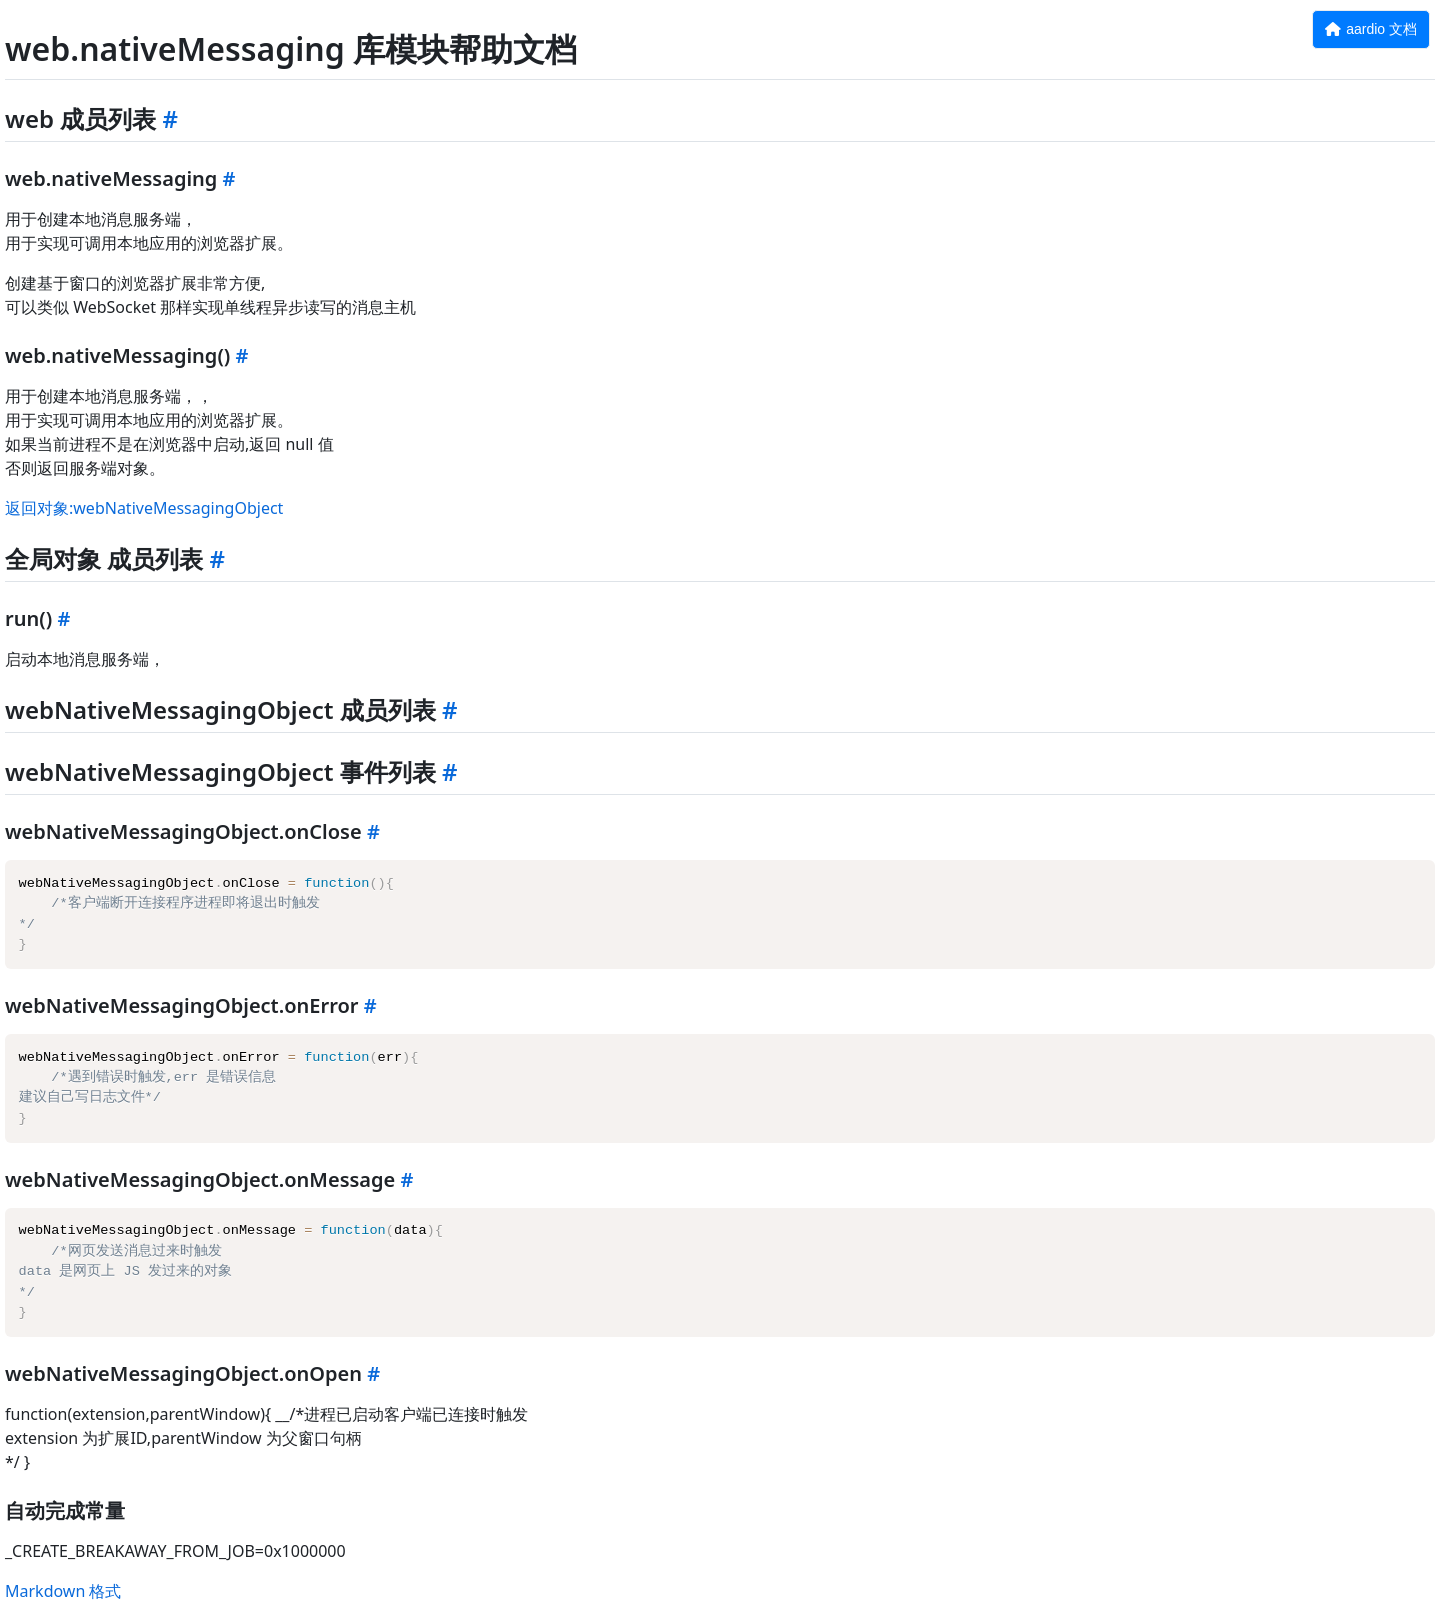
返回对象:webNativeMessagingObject (144, 508)
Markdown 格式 (63, 1591)
